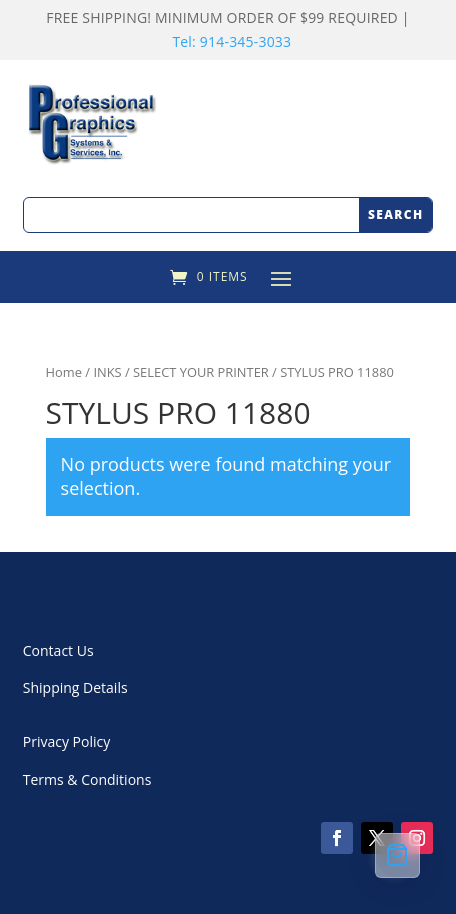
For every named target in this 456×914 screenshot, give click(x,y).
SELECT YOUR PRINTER (201, 372)
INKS (107, 372)
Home (64, 372)
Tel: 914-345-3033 (231, 41)
